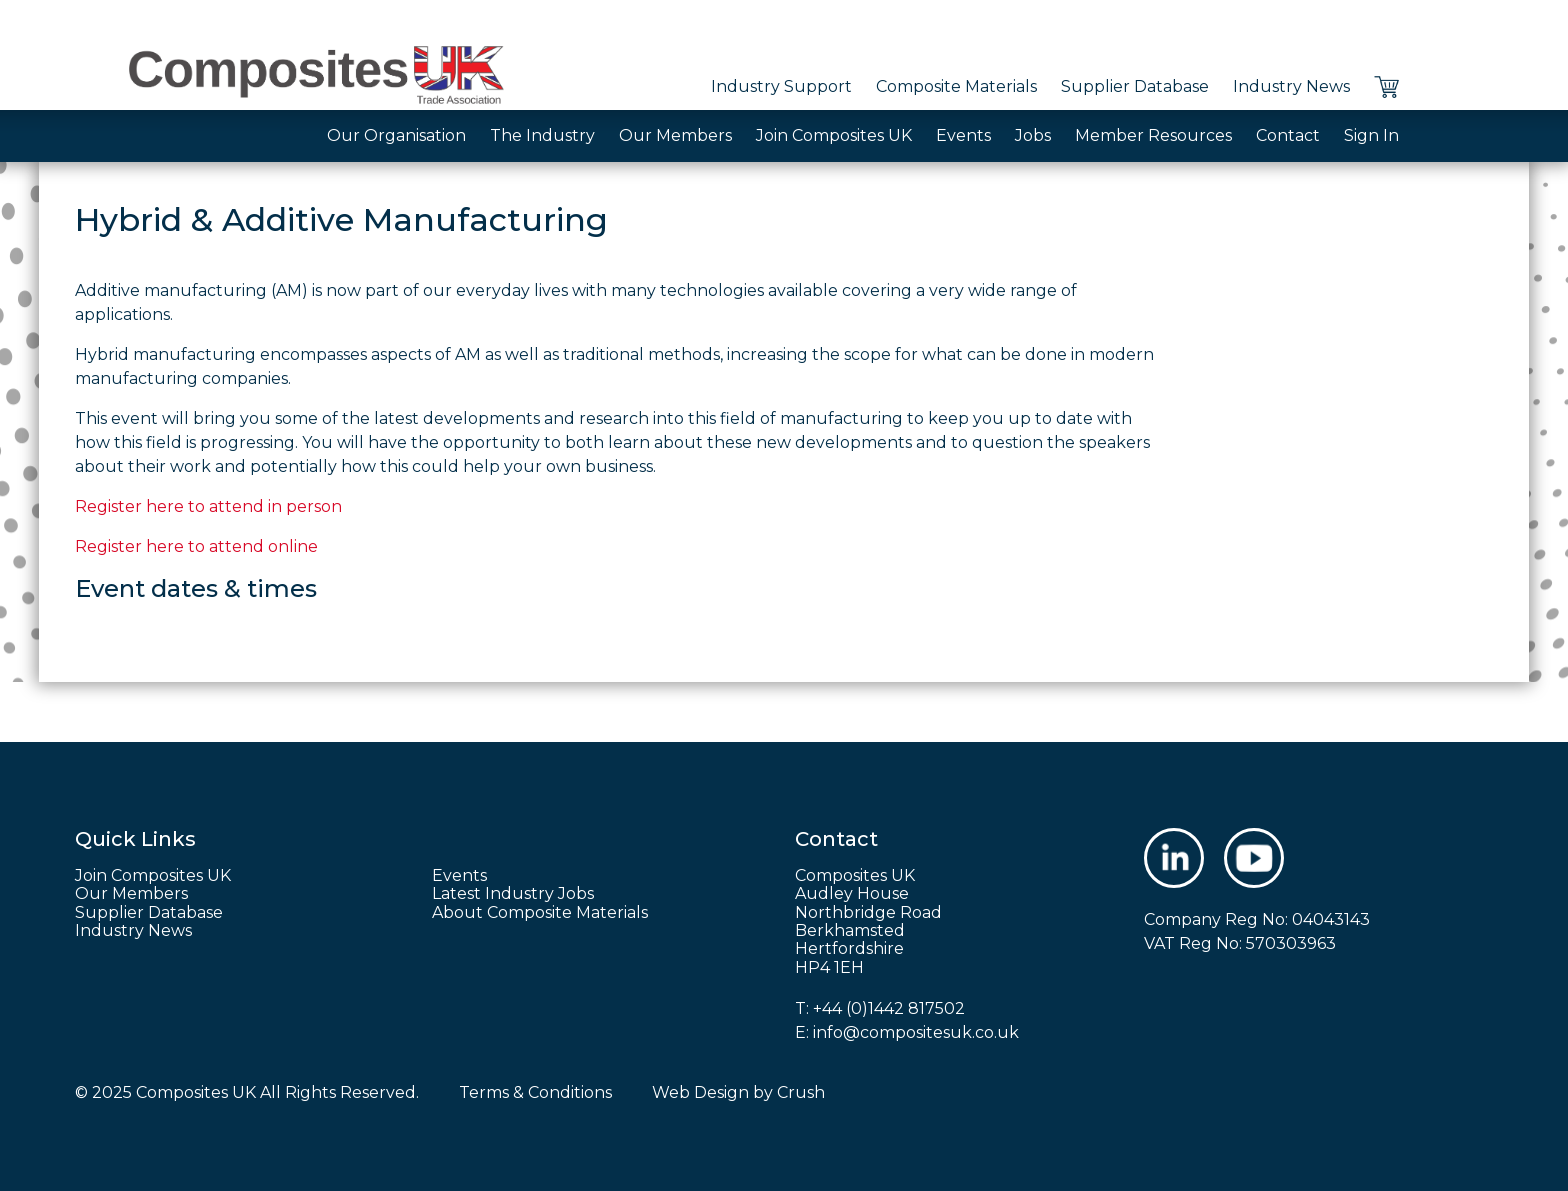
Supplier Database (1135, 86)
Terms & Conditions (535, 1092)
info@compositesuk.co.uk (916, 1032)
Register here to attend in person (208, 506)
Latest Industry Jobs (513, 894)
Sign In (1371, 135)
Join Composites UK (834, 135)
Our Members (675, 135)
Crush (801, 1092)
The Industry (542, 135)
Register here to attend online (196, 546)
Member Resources (1153, 135)
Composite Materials (956, 86)
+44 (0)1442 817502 (889, 1008)
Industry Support (781, 86)
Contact (1288, 135)
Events (963, 135)
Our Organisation (396, 135)
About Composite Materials (540, 913)
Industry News (1291, 86)
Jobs (1033, 135)
